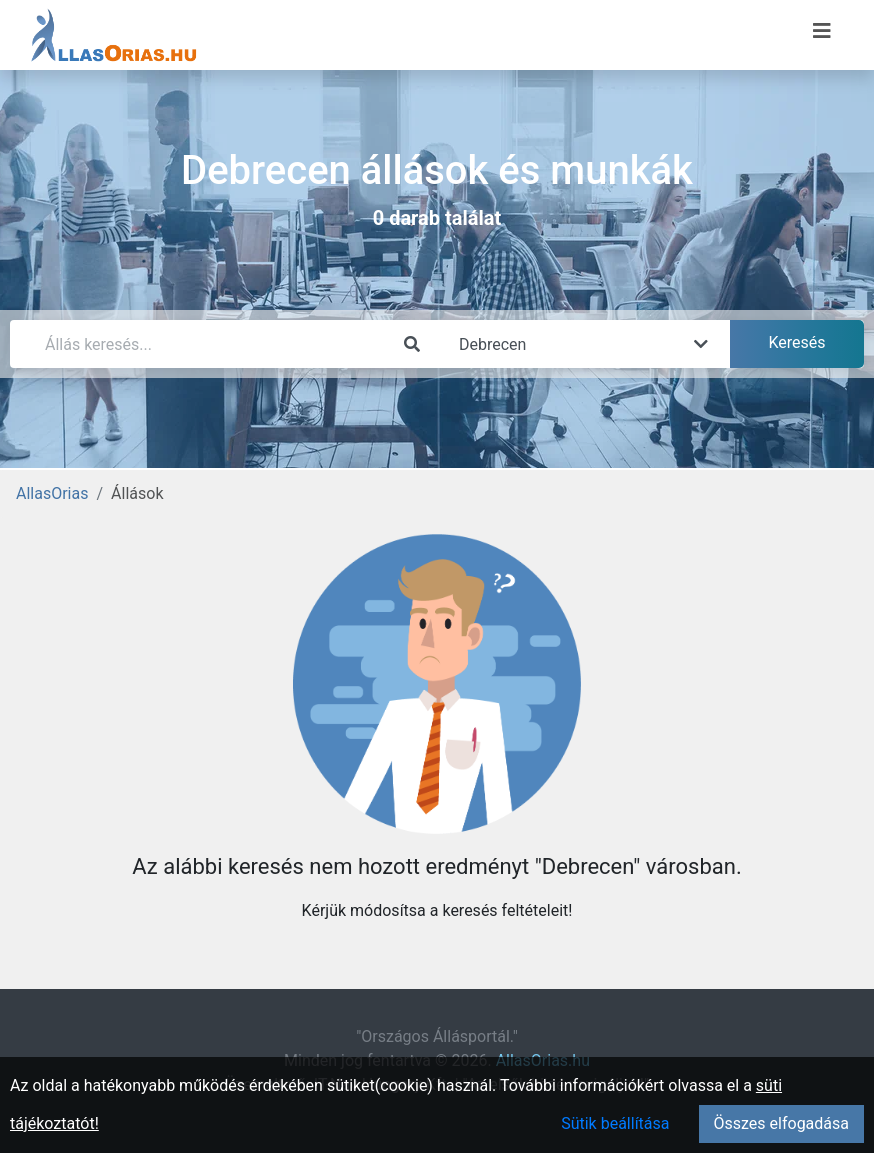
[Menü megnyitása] (822, 31)
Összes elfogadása (781, 1123)
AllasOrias (52, 493)
